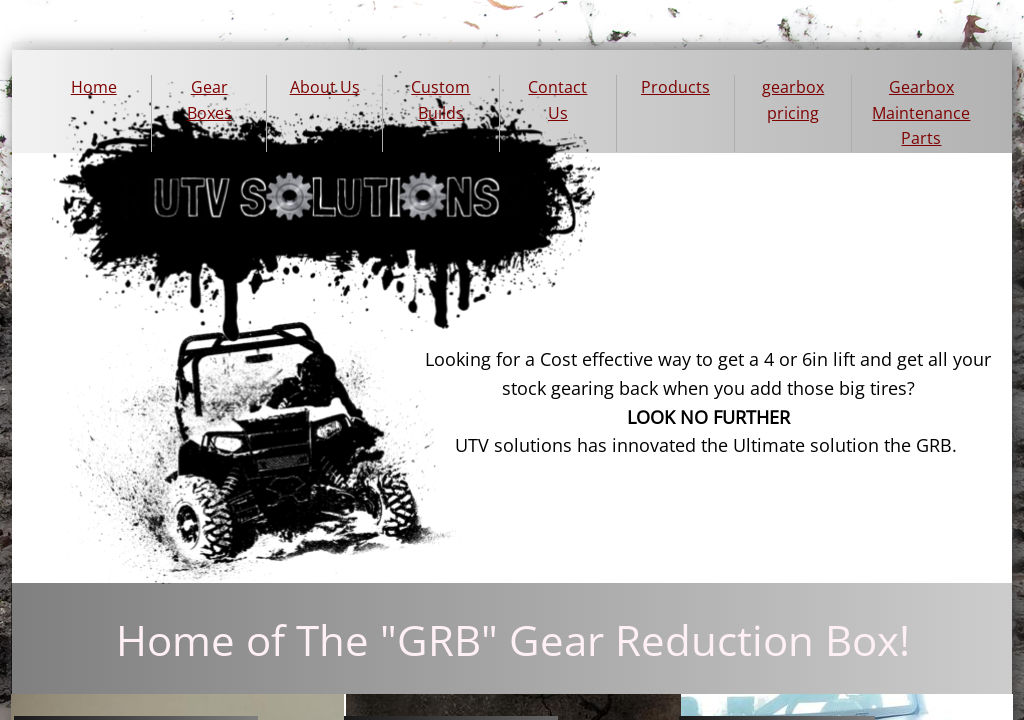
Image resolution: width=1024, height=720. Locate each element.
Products (675, 87)
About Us (325, 87)
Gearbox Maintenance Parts (921, 112)
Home (94, 87)
